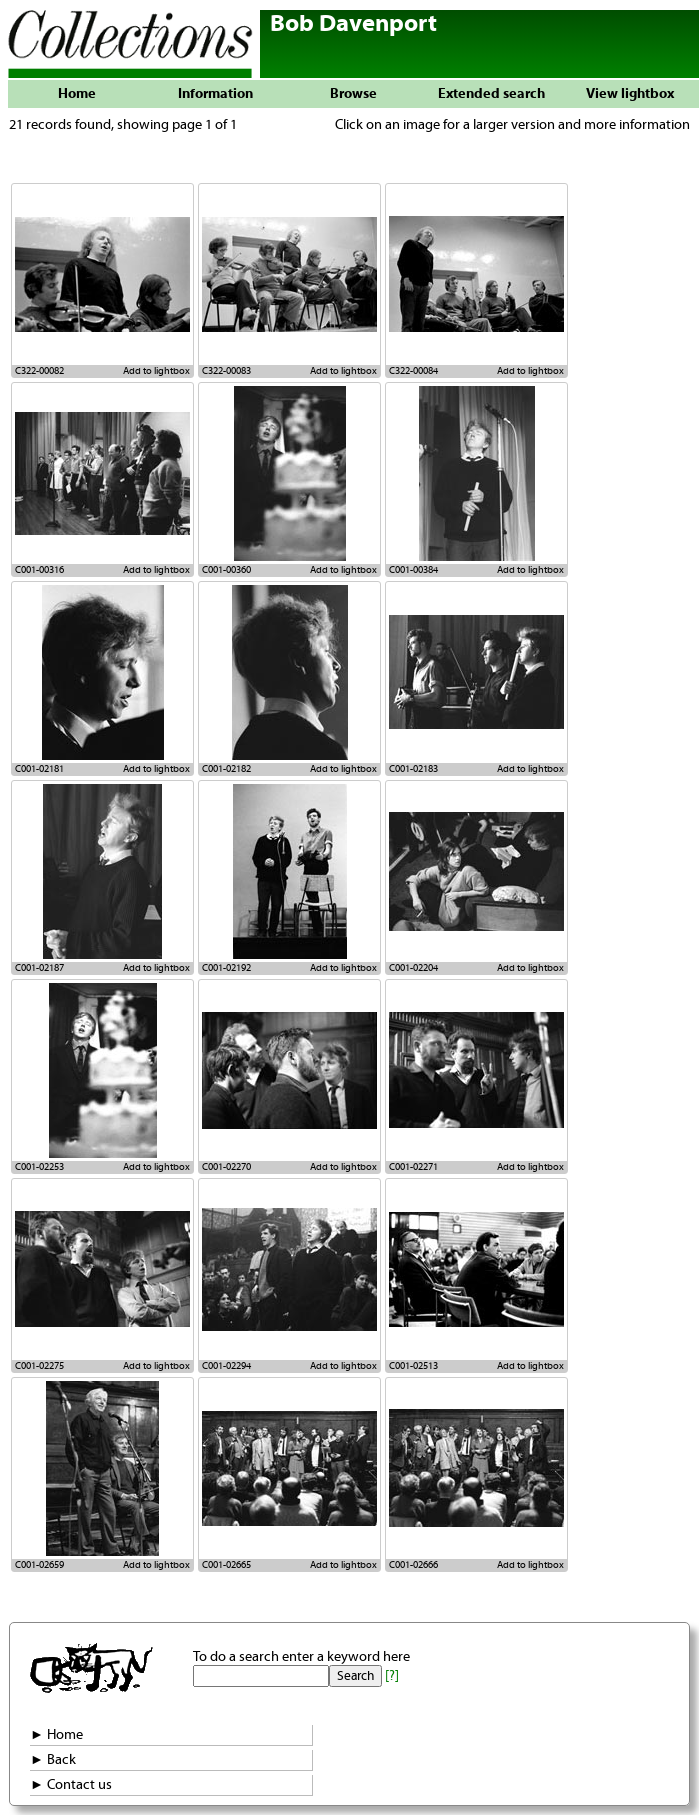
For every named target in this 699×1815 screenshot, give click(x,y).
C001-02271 (413, 1167)
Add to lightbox (156, 371)
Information (215, 94)
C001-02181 (39, 769)
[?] (392, 1676)
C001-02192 (226, 968)
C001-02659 (39, 1565)
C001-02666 (413, 1565)
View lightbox (630, 94)
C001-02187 (39, 968)
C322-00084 (413, 371)
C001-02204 (413, 968)
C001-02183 (413, 769)
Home (77, 94)
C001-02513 (413, 1366)
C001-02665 (226, 1565)
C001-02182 (226, 769)
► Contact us (71, 1785)
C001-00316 (39, 570)
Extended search (491, 94)
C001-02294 (226, 1366)
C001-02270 (226, 1167)
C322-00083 (226, 371)
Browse (353, 94)
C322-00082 (39, 371)
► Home (56, 1735)
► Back (53, 1760)
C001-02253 (39, 1167)
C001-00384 (413, 570)
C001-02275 (39, 1366)
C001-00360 (226, 570)
